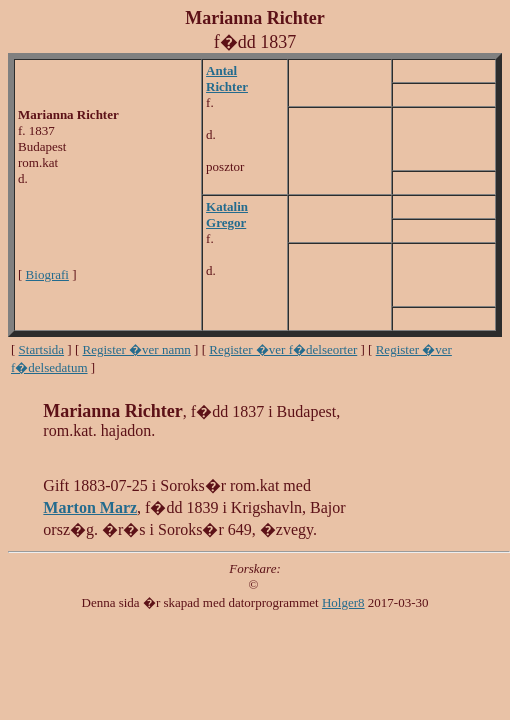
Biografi (47, 274)
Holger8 (343, 602)
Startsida (42, 349)
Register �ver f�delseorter (283, 349)
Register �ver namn (137, 349)
